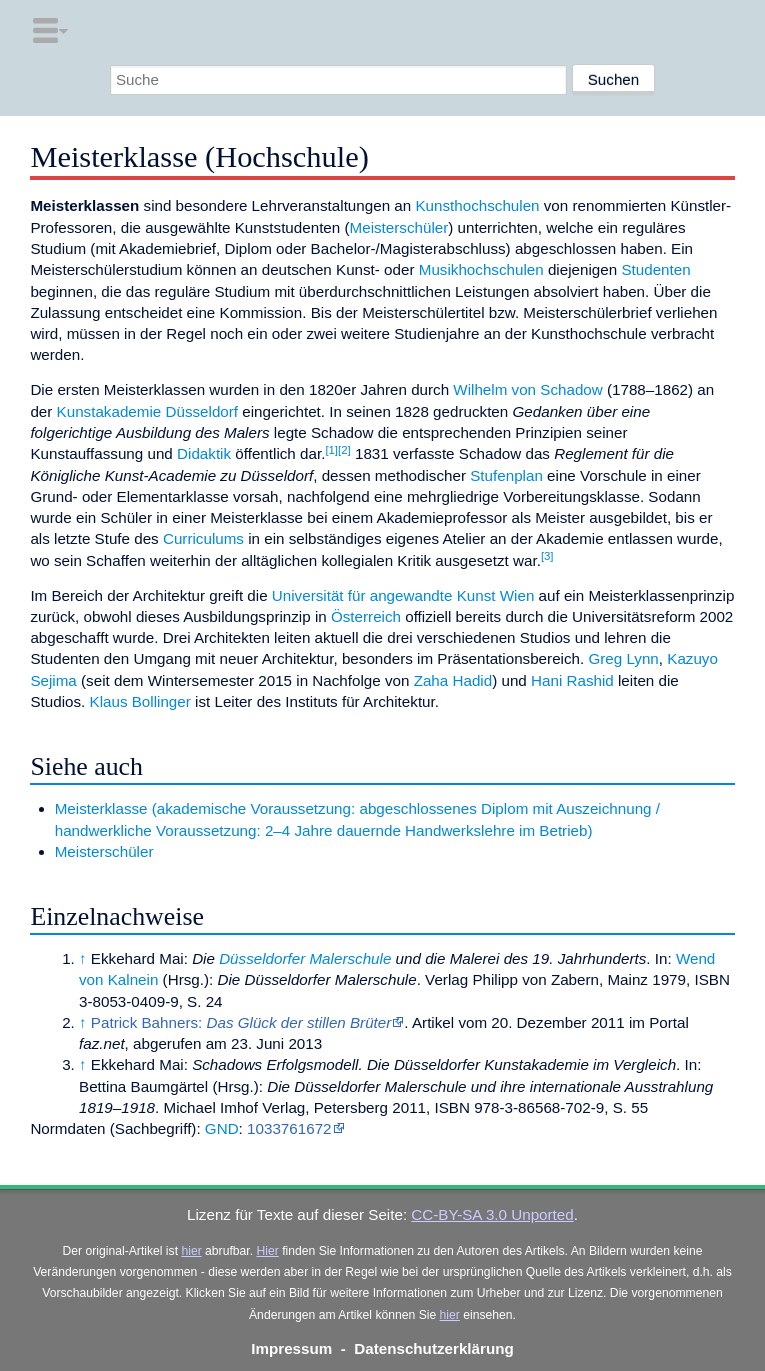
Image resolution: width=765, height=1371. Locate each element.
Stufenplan (506, 475)
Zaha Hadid (453, 680)
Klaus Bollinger (140, 701)
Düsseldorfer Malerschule (305, 958)
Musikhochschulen (481, 269)
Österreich (366, 616)
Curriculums (203, 538)
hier (191, 1251)
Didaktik (204, 453)
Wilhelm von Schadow (527, 389)
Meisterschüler (399, 227)
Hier (267, 1251)
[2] (344, 450)
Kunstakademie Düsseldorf (148, 411)
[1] (331, 450)
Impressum (291, 1348)
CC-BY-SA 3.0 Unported (492, 1214)
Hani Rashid (572, 680)
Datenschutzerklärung (434, 1348)
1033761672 (289, 1128)
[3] (547, 556)
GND (222, 1128)
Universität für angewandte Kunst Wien (403, 595)
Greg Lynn (623, 658)
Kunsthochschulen (477, 205)
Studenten (655, 269)
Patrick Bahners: (241, 1022)
